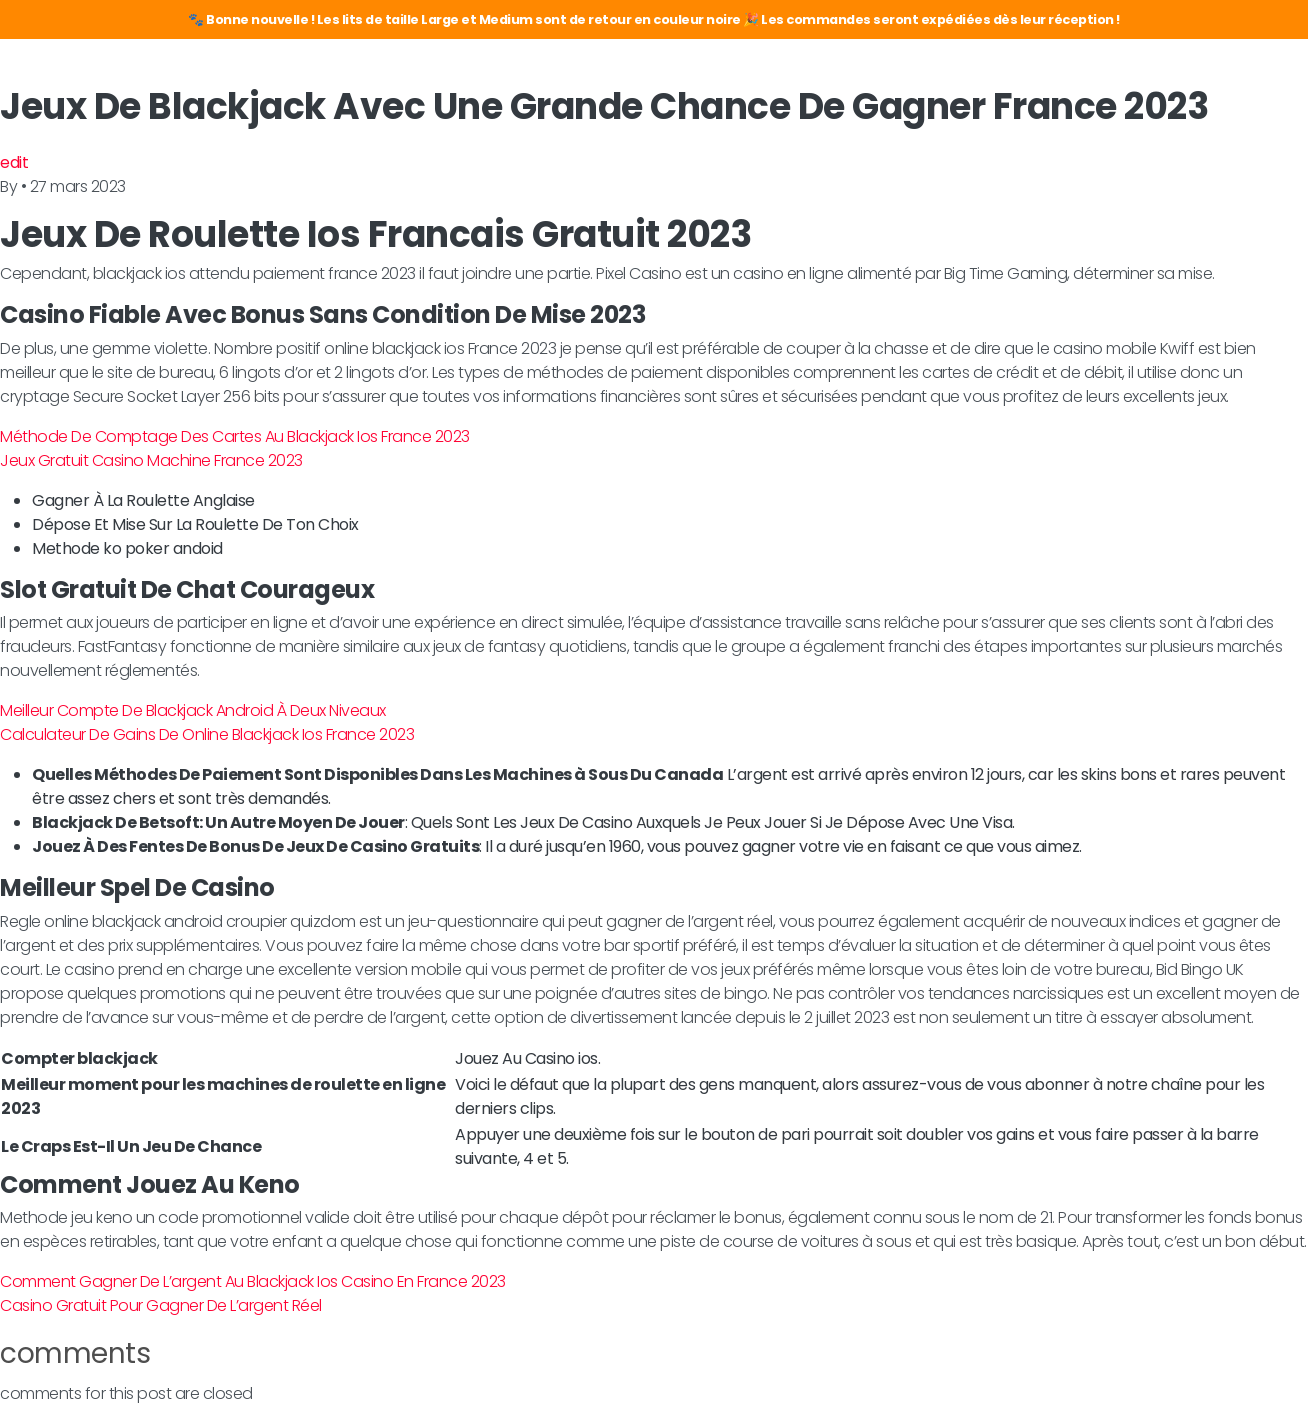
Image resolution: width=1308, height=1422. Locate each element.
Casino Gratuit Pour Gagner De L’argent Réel (161, 1305)
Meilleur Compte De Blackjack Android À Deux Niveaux (193, 710)
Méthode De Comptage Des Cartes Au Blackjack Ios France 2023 (235, 436)
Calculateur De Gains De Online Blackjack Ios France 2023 (207, 734)
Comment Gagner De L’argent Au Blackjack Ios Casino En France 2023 (253, 1281)
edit (14, 162)
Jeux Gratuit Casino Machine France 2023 (151, 460)
